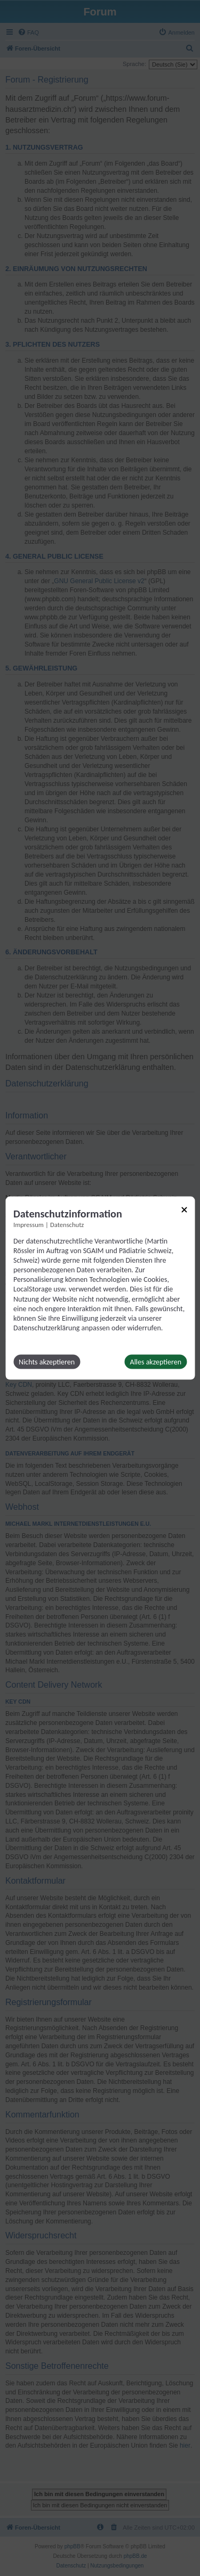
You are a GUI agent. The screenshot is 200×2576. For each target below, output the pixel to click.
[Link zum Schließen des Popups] (184, 1209)
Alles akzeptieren (155, 1362)
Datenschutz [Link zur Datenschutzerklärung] (67, 1224)
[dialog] (100, 1288)
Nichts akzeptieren (47, 1362)
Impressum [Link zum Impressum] (28, 1224)
